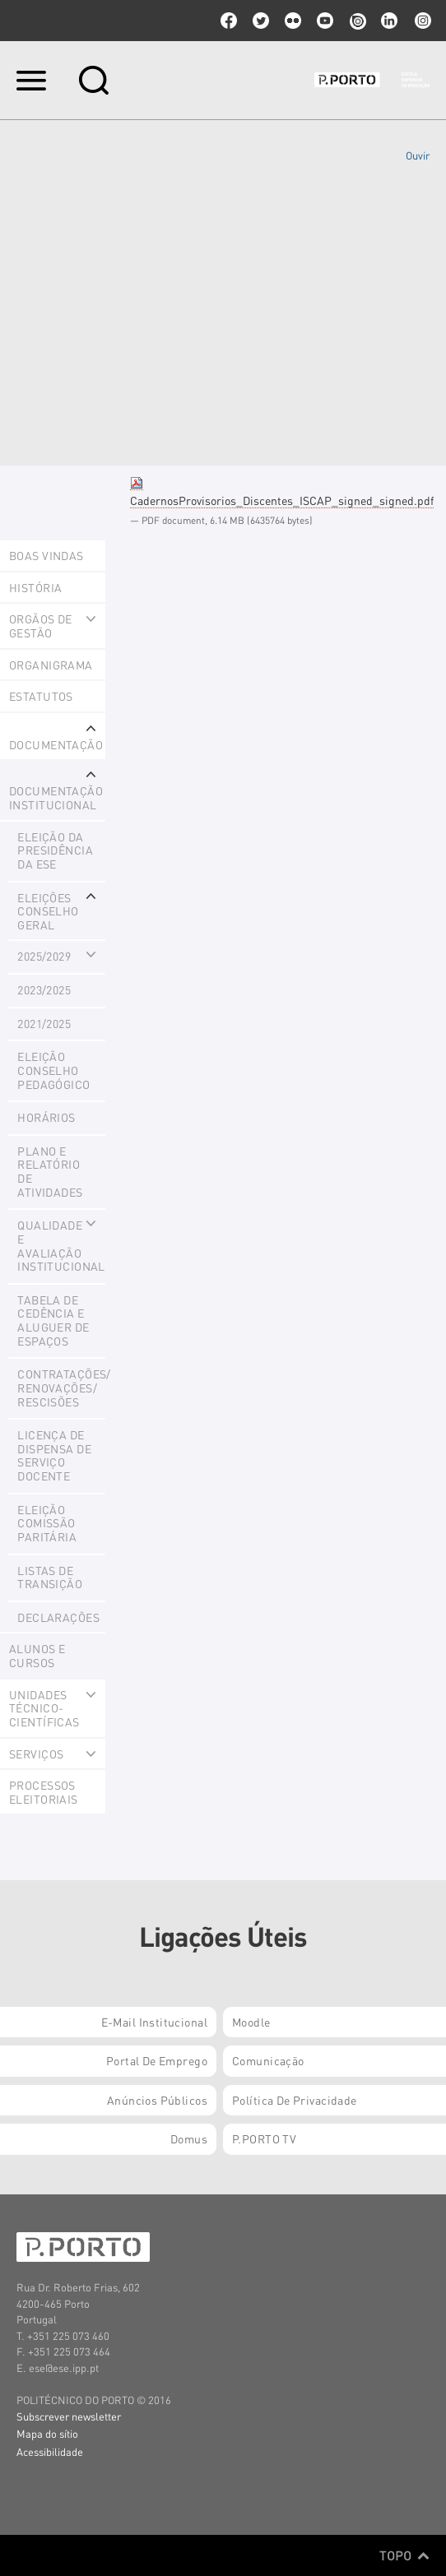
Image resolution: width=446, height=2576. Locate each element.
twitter (261, 20)
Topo (404, 2555)
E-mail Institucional (154, 2021)
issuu (357, 20)
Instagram (421, 20)
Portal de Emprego (156, 2060)
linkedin (389, 20)
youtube (325, 20)
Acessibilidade (49, 2451)
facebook (229, 20)
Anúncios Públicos (157, 2099)
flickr (293, 20)
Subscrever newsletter (68, 2416)
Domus (188, 2138)
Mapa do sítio (47, 2433)
